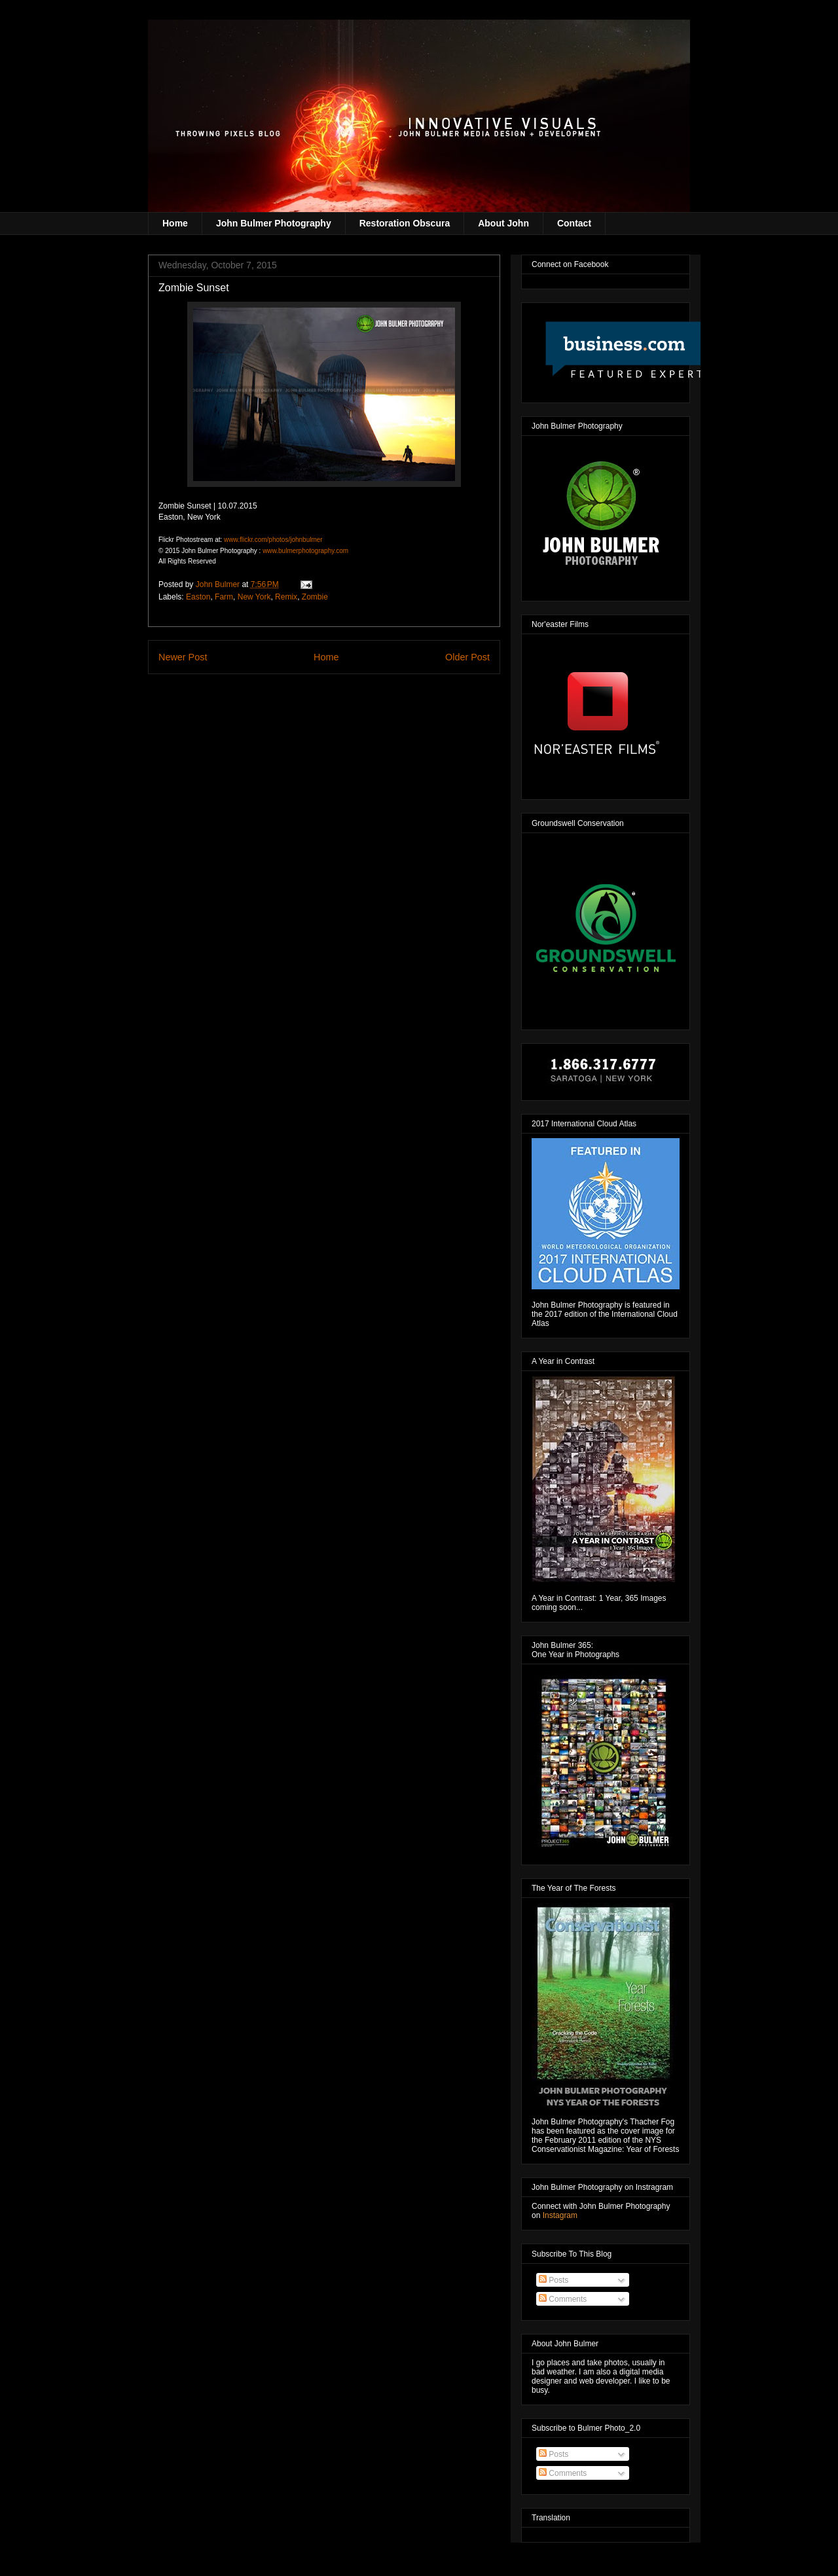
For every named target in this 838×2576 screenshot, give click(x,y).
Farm (224, 596)
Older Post (467, 657)
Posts (553, 2280)
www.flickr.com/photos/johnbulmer (273, 539)
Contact (574, 223)
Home (175, 223)
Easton (198, 596)
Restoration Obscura (404, 223)
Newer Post (182, 657)
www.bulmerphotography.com (305, 550)
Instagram (560, 2215)
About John (503, 223)
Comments (563, 2299)
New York (254, 596)
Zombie (315, 596)
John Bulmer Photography (273, 223)
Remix (286, 596)
